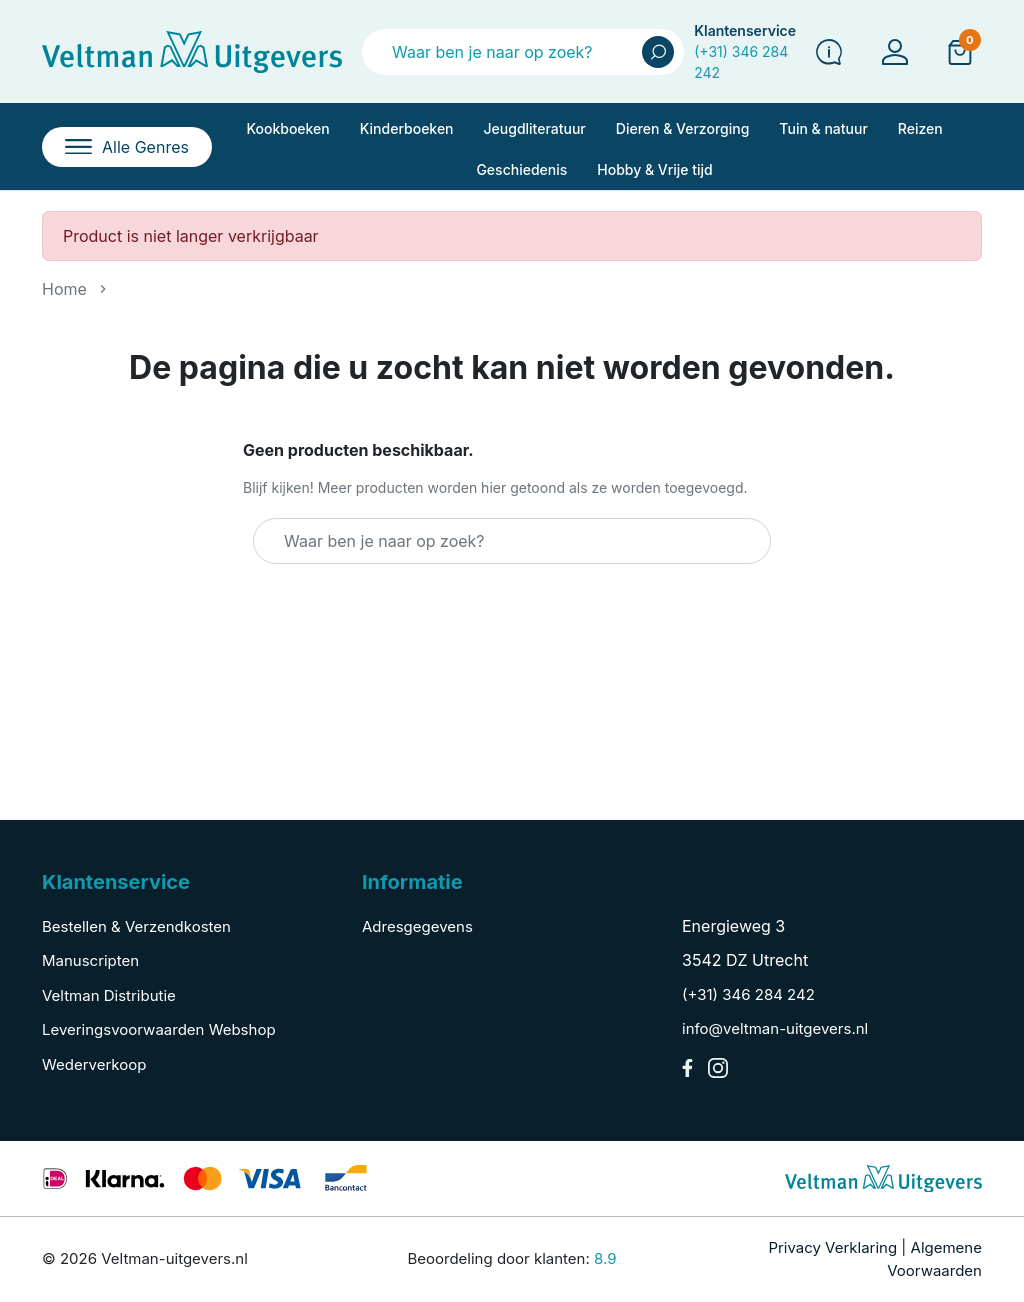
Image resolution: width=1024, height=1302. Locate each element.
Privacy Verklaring (832, 1247)
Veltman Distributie (109, 995)
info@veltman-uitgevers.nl (775, 1028)
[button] (960, 51)
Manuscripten (90, 960)
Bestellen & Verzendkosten (136, 926)
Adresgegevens (417, 926)
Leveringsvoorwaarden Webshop (159, 1029)
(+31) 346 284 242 (748, 994)
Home (64, 289)
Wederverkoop (94, 1064)
